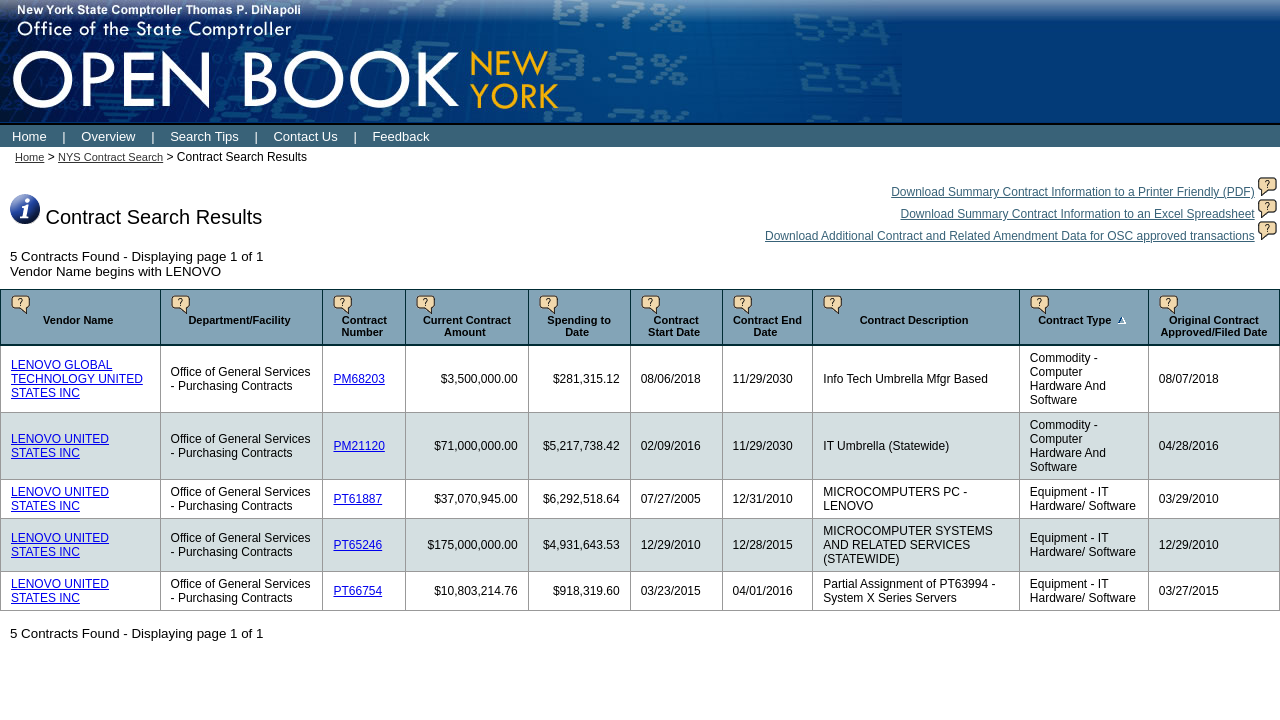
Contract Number (364, 326)
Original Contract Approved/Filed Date (1213, 326)
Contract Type (1074, 320)
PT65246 (357, 545)
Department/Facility (239, 320)
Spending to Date (579, 326)
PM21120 (358, 446)
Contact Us (305, 136)
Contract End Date (767, 326)
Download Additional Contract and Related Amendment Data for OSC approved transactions (1010, 236)
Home (29, 136)
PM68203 (358, 379)
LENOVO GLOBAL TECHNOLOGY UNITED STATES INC (77, 379)
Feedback (400, 136)
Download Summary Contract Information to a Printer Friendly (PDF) (1072, 192)
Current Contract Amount (467, 326)
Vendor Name (78, 320)
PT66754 (357, 591)
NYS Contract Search (110, 157)
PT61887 (357, 499)
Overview (108, 136)
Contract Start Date (674, 326)
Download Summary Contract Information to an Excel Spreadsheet (1077, 214)
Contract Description (914, 320)
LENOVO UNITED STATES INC (60, 446)
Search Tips (204, 136)
